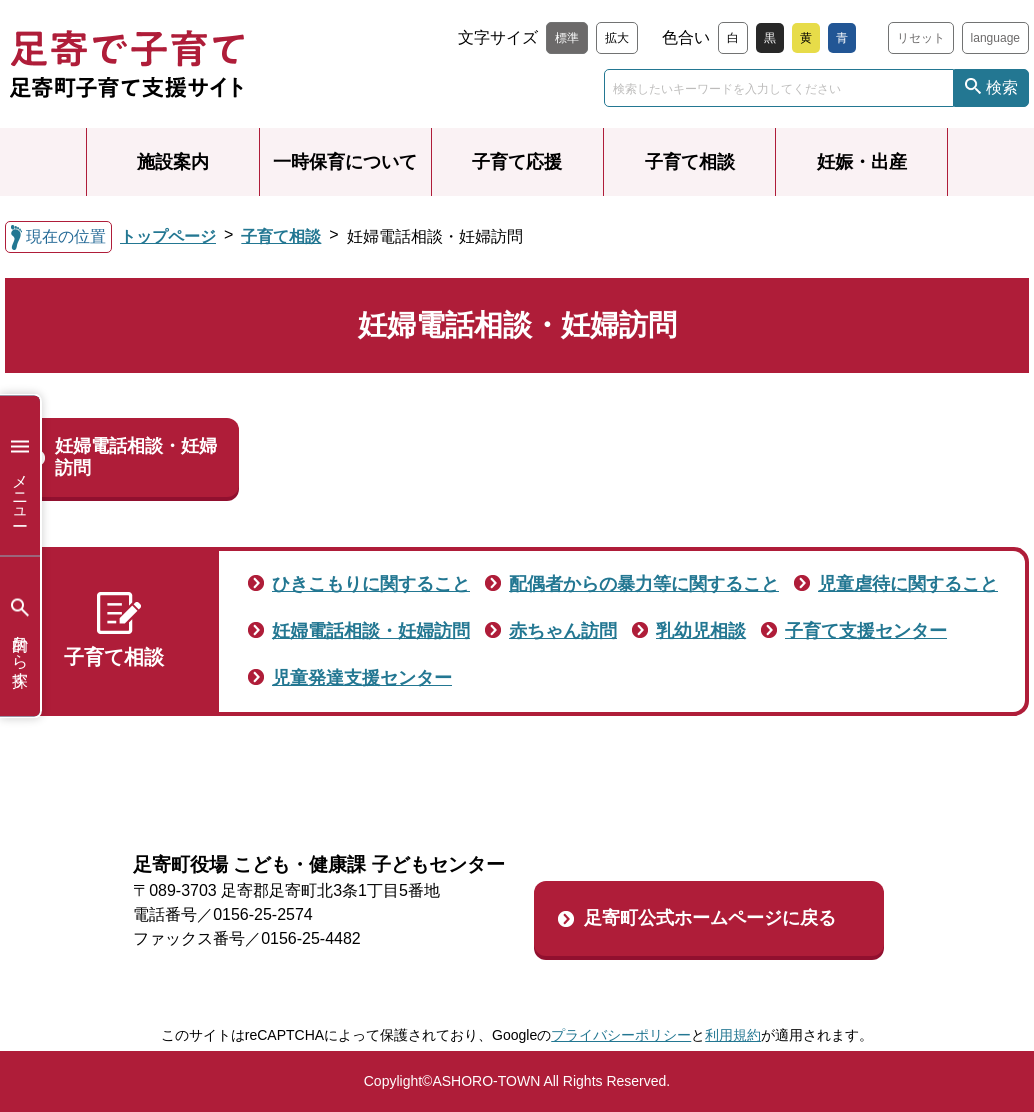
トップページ (168, 236)
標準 (567, 38)
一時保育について (345, 162)
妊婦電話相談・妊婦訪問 (136, 457)
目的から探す (20, 636)
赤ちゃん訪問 (563, 631)
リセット (921, 38)
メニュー (20, 475)
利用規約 (733, 1035)
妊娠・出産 (862, 162)
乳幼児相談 (701, 631)
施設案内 (173, 162)
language (995, 38)
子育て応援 (517, 162)
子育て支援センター (866, 631)
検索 (1002, 87)
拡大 (617, 38)
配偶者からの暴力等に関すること (644, 584)
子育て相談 (690, 162)
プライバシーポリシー (621, 1035)
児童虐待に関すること (908, 584)
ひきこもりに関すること (371, 584)
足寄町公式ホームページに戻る (710, 918)
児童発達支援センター (362, 678)
